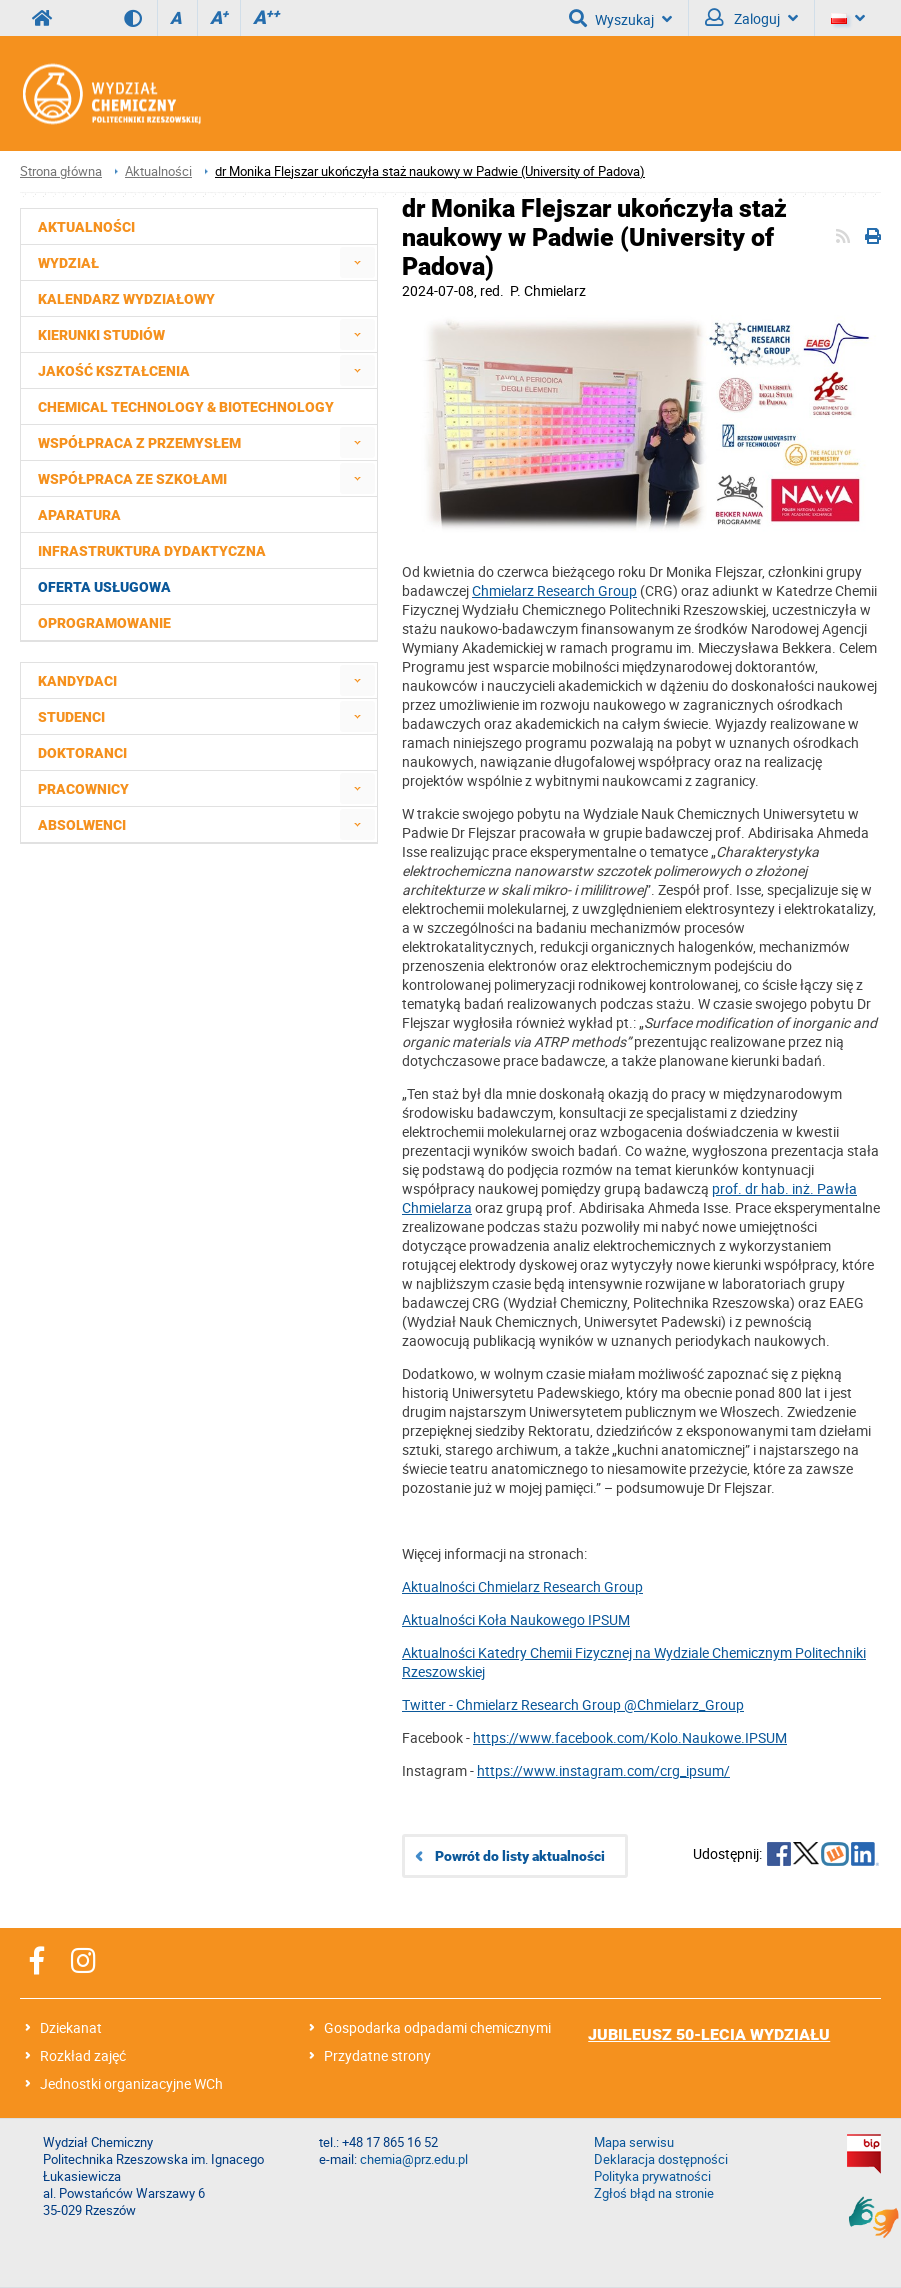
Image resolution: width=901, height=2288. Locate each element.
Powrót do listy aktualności (520, 1856)
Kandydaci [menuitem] (77, 681)
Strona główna (61, 171)
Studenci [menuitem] (71, 717)
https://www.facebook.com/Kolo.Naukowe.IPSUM (630, 1737)
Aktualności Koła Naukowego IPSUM (516, 1619)
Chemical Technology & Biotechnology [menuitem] (186, 407)
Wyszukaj (620, 18)
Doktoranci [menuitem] (82, 753)
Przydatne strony (377, 2055)
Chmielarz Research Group (554, 590)
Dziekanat (71, 2027)
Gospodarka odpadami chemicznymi (437, 2027)
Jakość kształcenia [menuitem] (114, 371)
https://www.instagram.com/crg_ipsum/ (603, 1770)
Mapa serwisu (634, 2142)
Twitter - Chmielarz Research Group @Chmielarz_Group (573, 1704)
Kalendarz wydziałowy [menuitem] (126, 299)
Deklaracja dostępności (661, 2159)
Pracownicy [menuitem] (83, 789)
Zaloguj (751, 18)
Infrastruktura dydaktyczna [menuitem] (152, 551)
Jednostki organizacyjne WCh (131, 2083)
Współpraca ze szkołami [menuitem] (132, 479)
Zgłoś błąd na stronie (654, 2193)
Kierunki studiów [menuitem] (101, 335)
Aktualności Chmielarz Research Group (522, 1586)
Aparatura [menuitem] (79, 515)
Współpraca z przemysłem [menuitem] (139, 443)
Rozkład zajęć (83, 2055)
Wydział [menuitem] (68, 263)
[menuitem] (357, 262)
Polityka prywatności (652, 2176)
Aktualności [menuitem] (86, 227)
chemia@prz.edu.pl (414, 2159)
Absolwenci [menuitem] (82, 825)
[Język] (848, 18)
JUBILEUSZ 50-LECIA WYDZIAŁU (709, 2034)
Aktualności (158, 171)
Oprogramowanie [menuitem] (104, 623)
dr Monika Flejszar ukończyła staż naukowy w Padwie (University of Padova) (430, 171)
